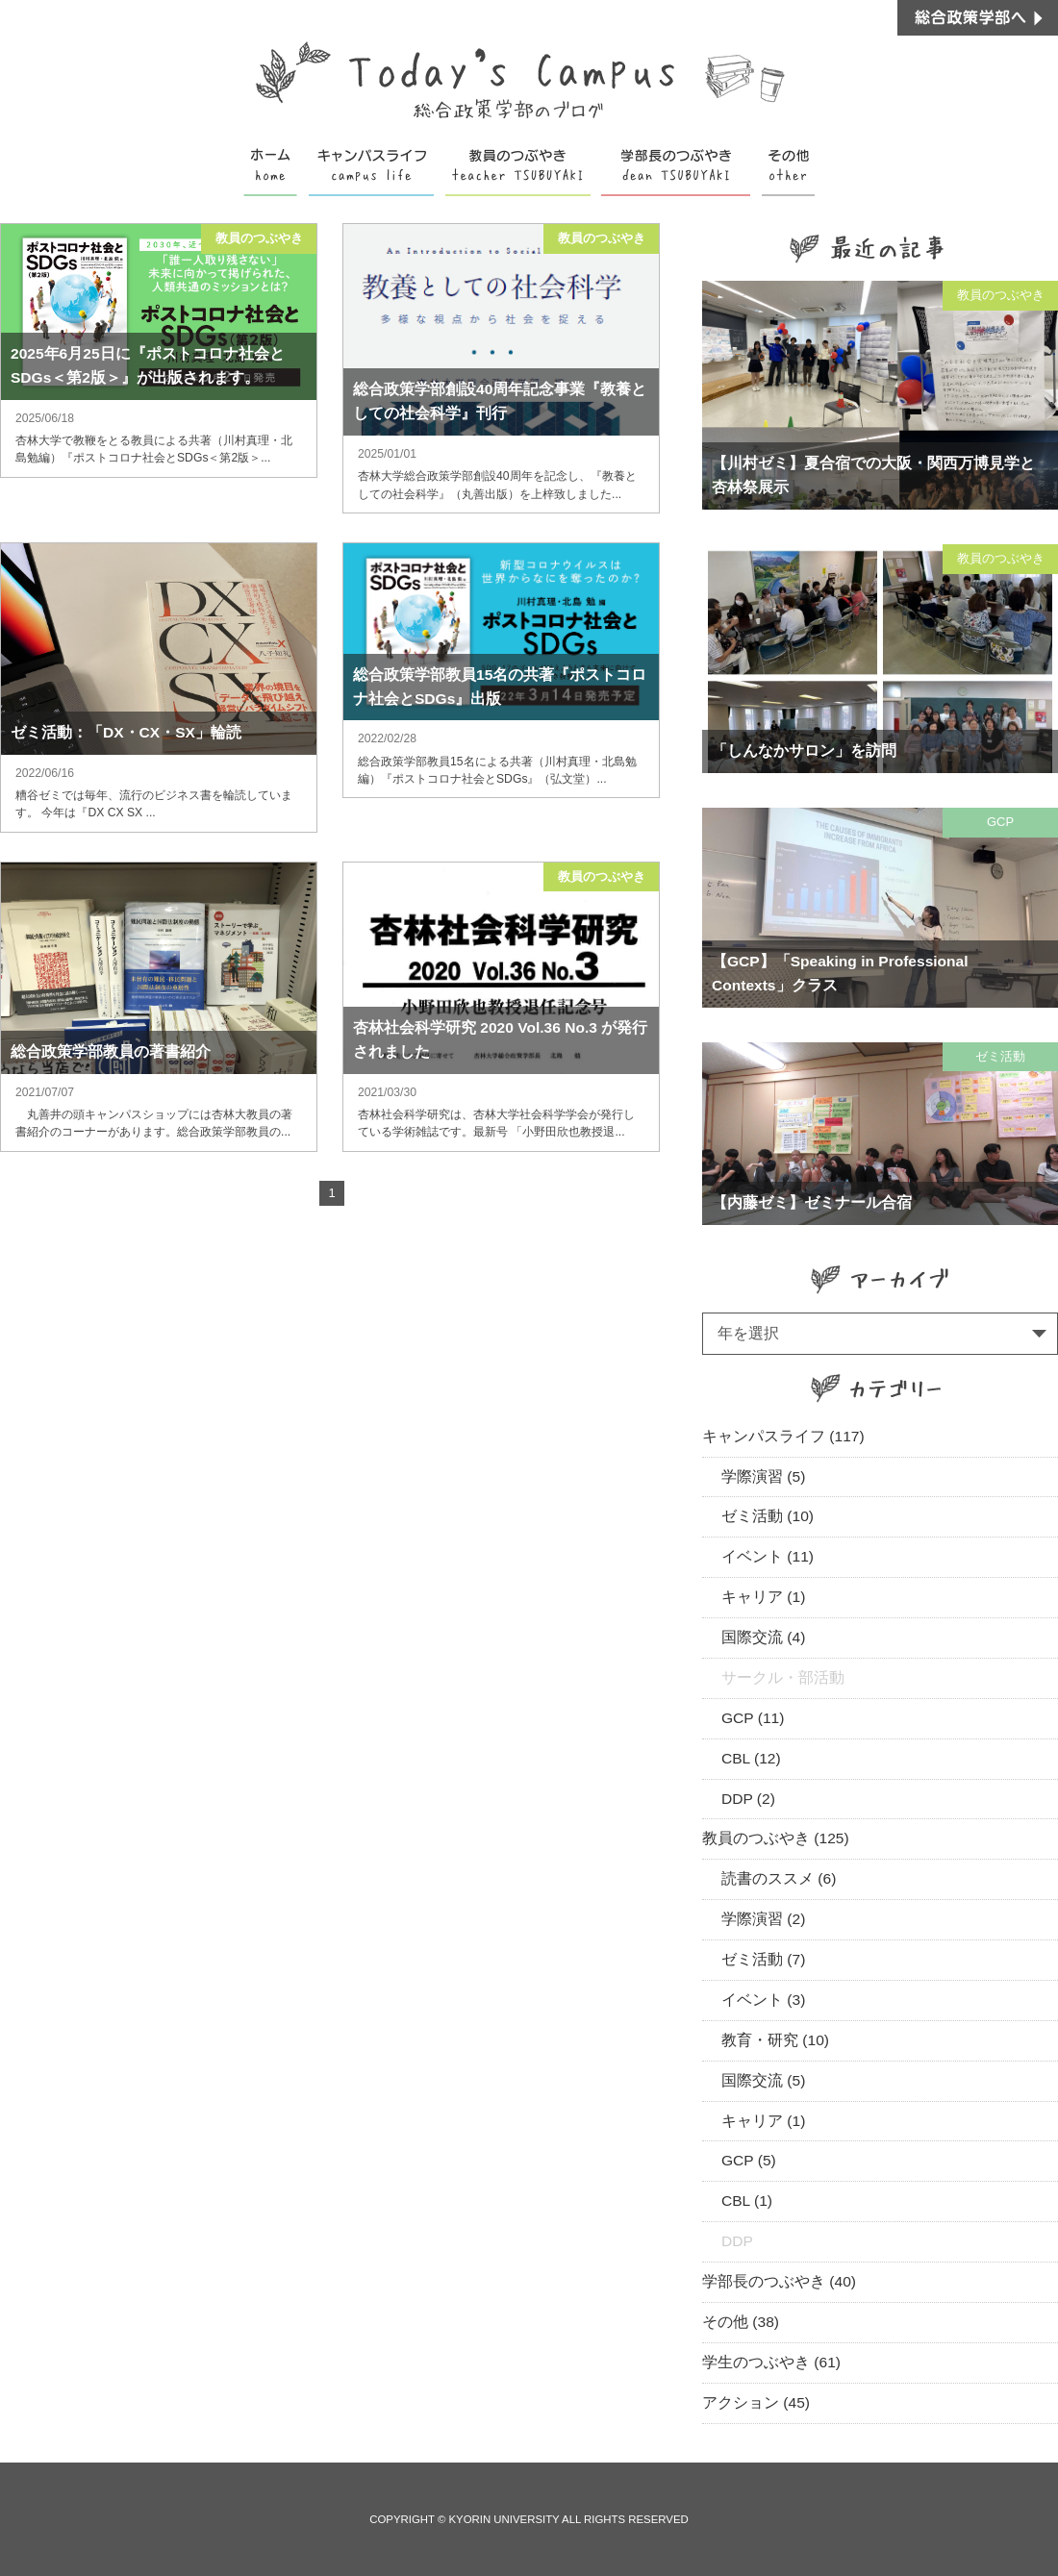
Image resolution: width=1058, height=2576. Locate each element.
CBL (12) (751, 1758)
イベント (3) (763, 1999)
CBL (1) (746, 2200)
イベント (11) (767, 1556)
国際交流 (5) (763, 2080)
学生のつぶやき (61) (771, 2362)
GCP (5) (748, 2160)
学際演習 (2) (763, 1919)
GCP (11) (752, 1718)
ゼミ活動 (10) (767, 1516)
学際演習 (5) (763, 1476)
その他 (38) (740, 2321)
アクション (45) (756, 2402)
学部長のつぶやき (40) (779, 2281)
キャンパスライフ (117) (783, 1436)
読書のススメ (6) (778, 1878)
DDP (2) (748, 1798)
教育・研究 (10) (775, 2040)
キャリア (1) (763, 1596)
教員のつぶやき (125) (775, 1838)
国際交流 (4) (763, 1637)
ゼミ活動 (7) (763, 1959)
